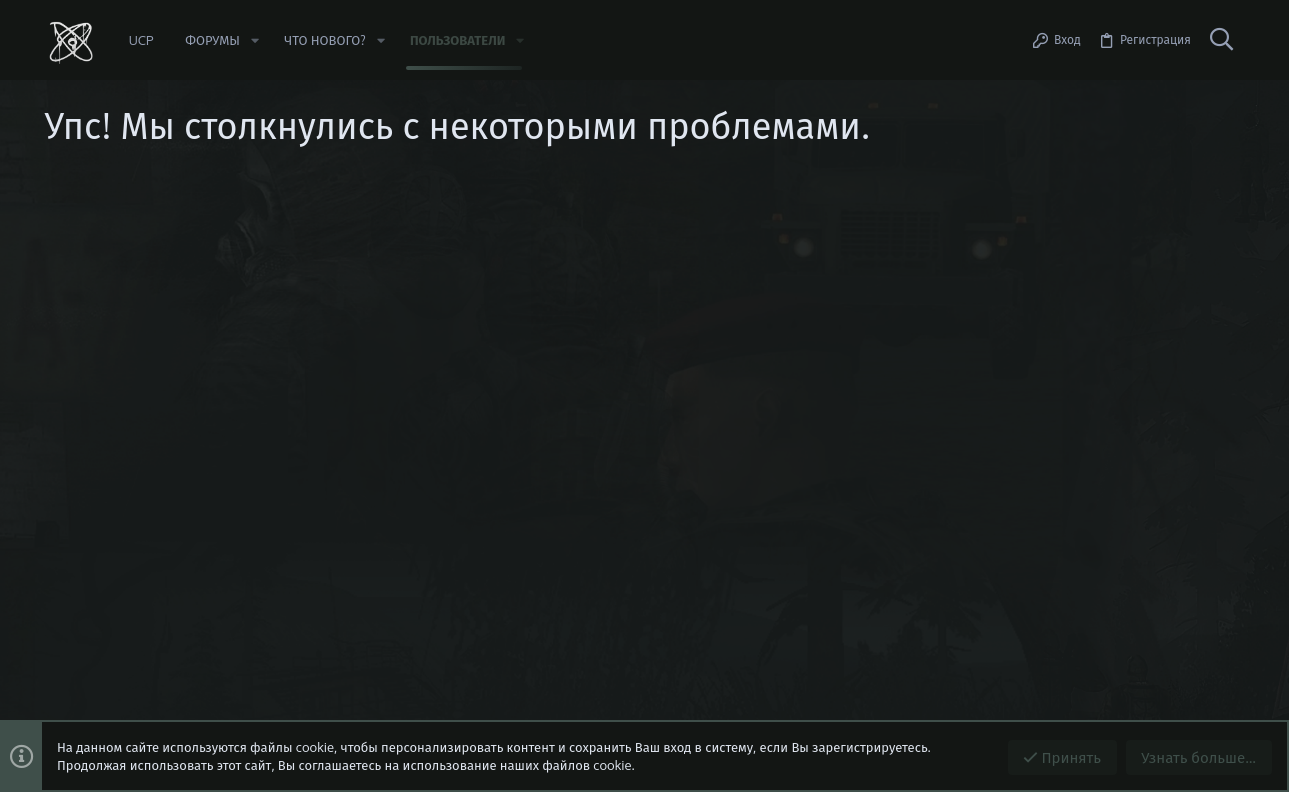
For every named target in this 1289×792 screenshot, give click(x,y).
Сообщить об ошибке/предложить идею (225, 295)
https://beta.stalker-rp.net (182, 277)
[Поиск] (1222, 40)
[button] (255, 40)
